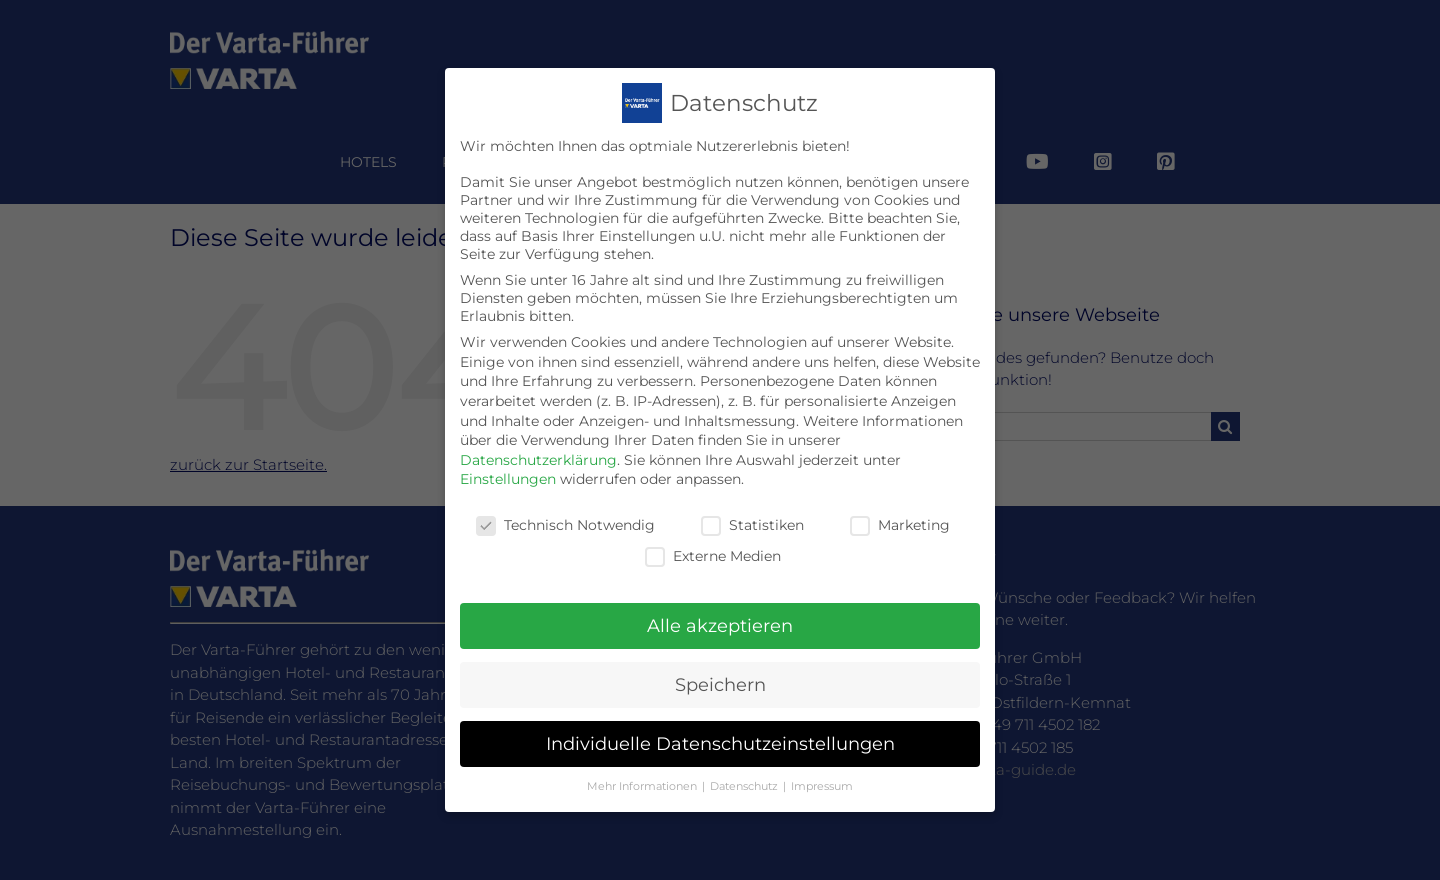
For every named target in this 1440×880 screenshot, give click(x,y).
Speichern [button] (720, 663)
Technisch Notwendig (565, 504)
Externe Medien (713, 534)
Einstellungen (508, 458)
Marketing (900, 504)
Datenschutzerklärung (538, 438)
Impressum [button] (822, 764)
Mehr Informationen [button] (643, 764)
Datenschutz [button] (745, 764)
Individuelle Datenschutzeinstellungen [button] (720, 722)
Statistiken (752, 504)
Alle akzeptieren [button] (720, 604)
